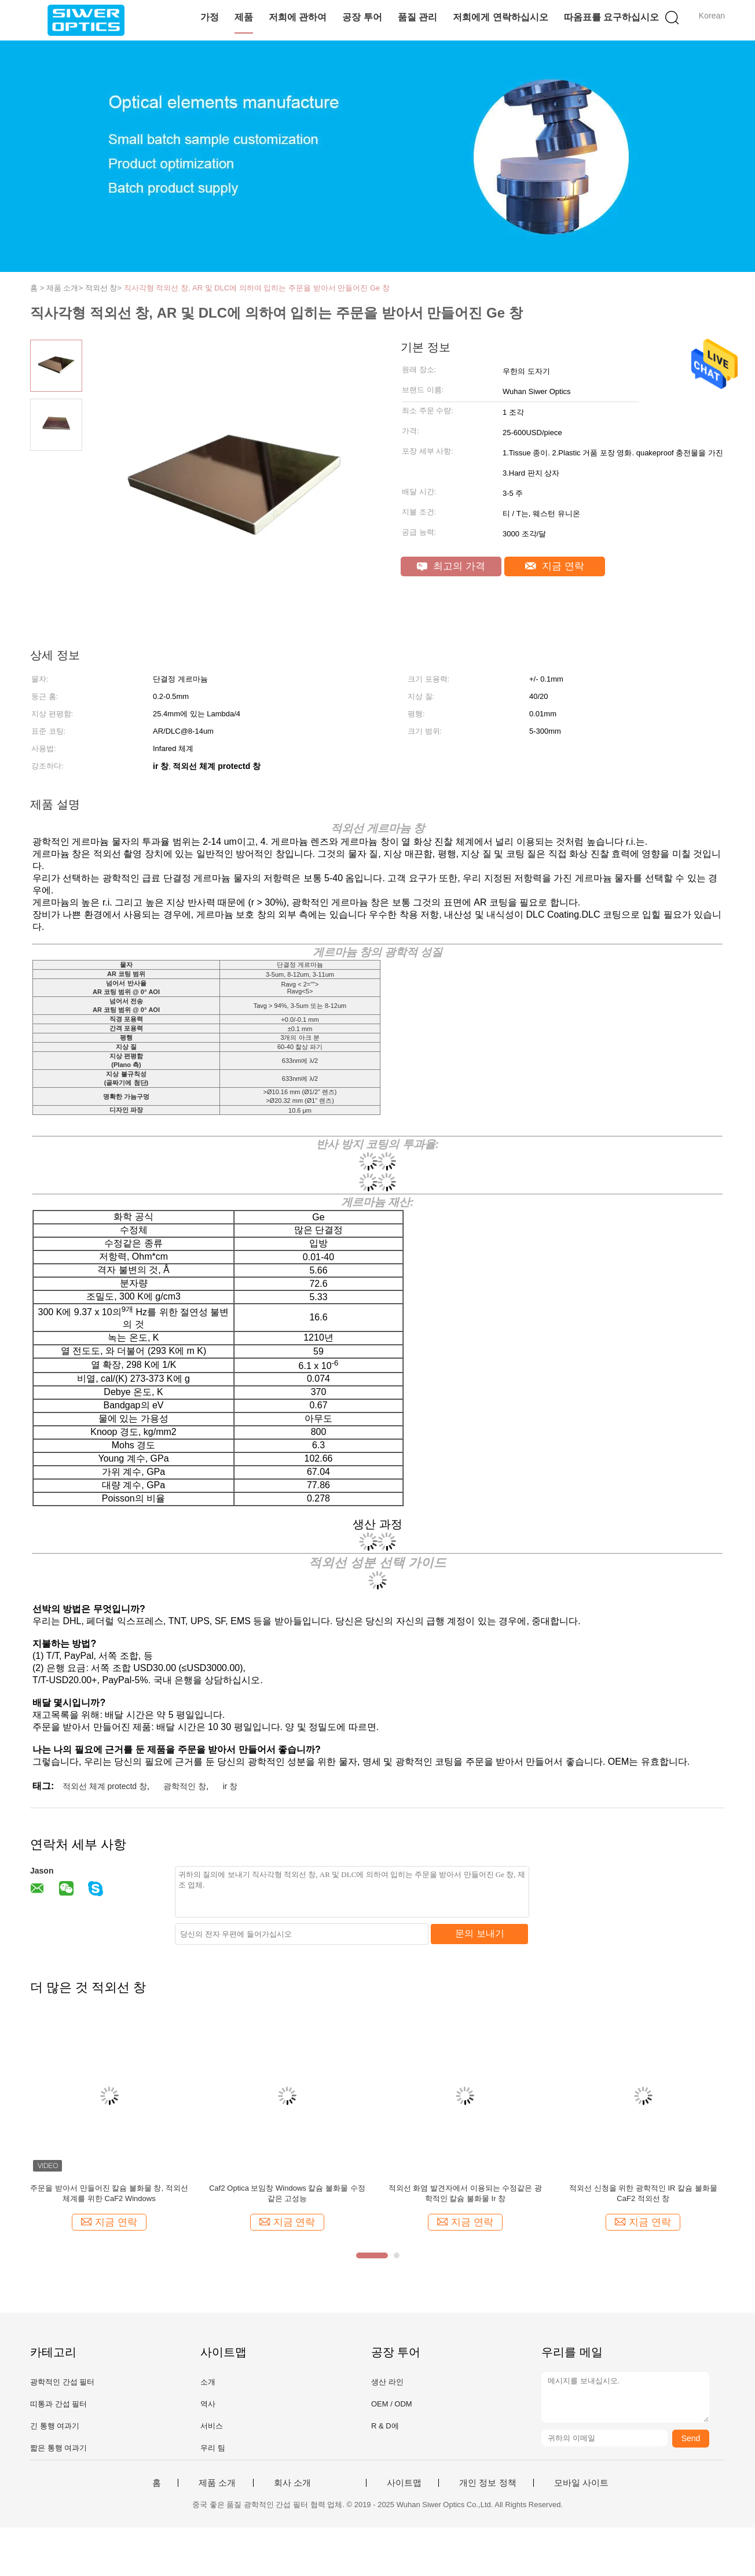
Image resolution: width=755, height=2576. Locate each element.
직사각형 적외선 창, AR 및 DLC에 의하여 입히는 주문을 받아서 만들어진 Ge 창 (257, 288)
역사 (207, 2404)
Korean (712, 15)
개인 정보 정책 (487, 2483)
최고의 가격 (451, 566)
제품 (243, 17)
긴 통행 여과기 (54, 2426)
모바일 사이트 (581, 2483)
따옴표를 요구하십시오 (611, 17)
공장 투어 (362, 17)
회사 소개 (292, 2483)
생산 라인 (387, 2382)
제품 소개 (217, 2483)
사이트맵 (404, 2483)
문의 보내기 (479, 1933)
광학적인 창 (184, 1786)
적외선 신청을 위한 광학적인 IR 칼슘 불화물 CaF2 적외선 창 (643, 2193)
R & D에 (385, 2426)
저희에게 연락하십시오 (500, 17)
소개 (207, 2382)
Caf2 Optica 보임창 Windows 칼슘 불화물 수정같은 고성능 (287, 2193)
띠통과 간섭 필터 (58, 2404)
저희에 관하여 (298, 17)
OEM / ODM (391, 2404)
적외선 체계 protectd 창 (105, 1786)
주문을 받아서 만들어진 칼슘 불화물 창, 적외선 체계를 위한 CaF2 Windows (109, 2193)
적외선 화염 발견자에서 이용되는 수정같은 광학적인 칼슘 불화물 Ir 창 (465, 2193)
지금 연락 (554, 566)
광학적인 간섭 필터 (62, 2382)
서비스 (211, 2426)
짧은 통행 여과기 (58, 2447)
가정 (209, 17)
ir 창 (230, 1786)
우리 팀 (212, 2447)
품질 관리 (417, 17)
